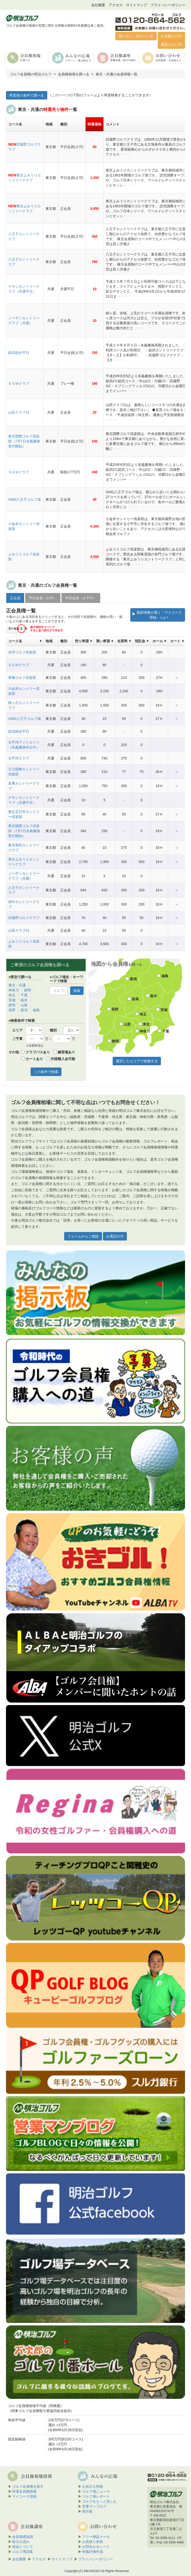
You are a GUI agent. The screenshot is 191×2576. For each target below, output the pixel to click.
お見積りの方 (171, 36)
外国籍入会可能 (61, 1059)
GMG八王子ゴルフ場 (24, 499)
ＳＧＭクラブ (18, 383)
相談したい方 (171, 45)
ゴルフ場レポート (96, 2496)
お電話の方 (115, 1236)
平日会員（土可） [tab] (43, 598)
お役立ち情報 (92, 2486)
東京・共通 (17, 985)
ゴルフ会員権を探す (28, 2486)
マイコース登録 (24, 2496)
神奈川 (13, 990)
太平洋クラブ (18, 758)
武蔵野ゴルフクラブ (24, 918)
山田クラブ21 (19, 412)
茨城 (11, 1000)
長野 (11, 1010)
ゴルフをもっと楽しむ (99, 2501)
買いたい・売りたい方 (136, 36)
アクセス (116, 5)
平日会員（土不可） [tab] (80, 598)
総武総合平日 (18, 353)
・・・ (126, 154)
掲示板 (87, 2511)
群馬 (11, 1005)
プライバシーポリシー (167, 5)
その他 (13, 1052)
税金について (22, 2547)
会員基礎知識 (22, 2537)
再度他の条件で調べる (26, 95)
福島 (36, 1010)
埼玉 (11, 995)
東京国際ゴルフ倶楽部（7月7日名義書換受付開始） (24, 441)
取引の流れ (21, 2542)
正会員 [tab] (15, 598)
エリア (17, 1030)
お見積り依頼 (92, 2542)
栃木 (24, 1000)
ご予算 (17, 1039)
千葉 (24, 995)
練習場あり (64, 1052)
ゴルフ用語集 (22, 2552)
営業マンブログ (94, 2506)
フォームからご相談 (83, 1236)
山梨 (24, 1005)
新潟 (24, 1010)
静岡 (27, 990)
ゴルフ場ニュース (96, 2491)
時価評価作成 (92, 2552)
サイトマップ (136, 5)
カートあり (32, 1059)
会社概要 (98, 5)
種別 (53, 1030)
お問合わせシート (96, 2547)
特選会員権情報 (24, 2491)
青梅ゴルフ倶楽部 (22, 678)
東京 (144, 1024)
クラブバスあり (35, 1052)
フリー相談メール (96, 2537)
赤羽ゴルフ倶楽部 (22, 652)
